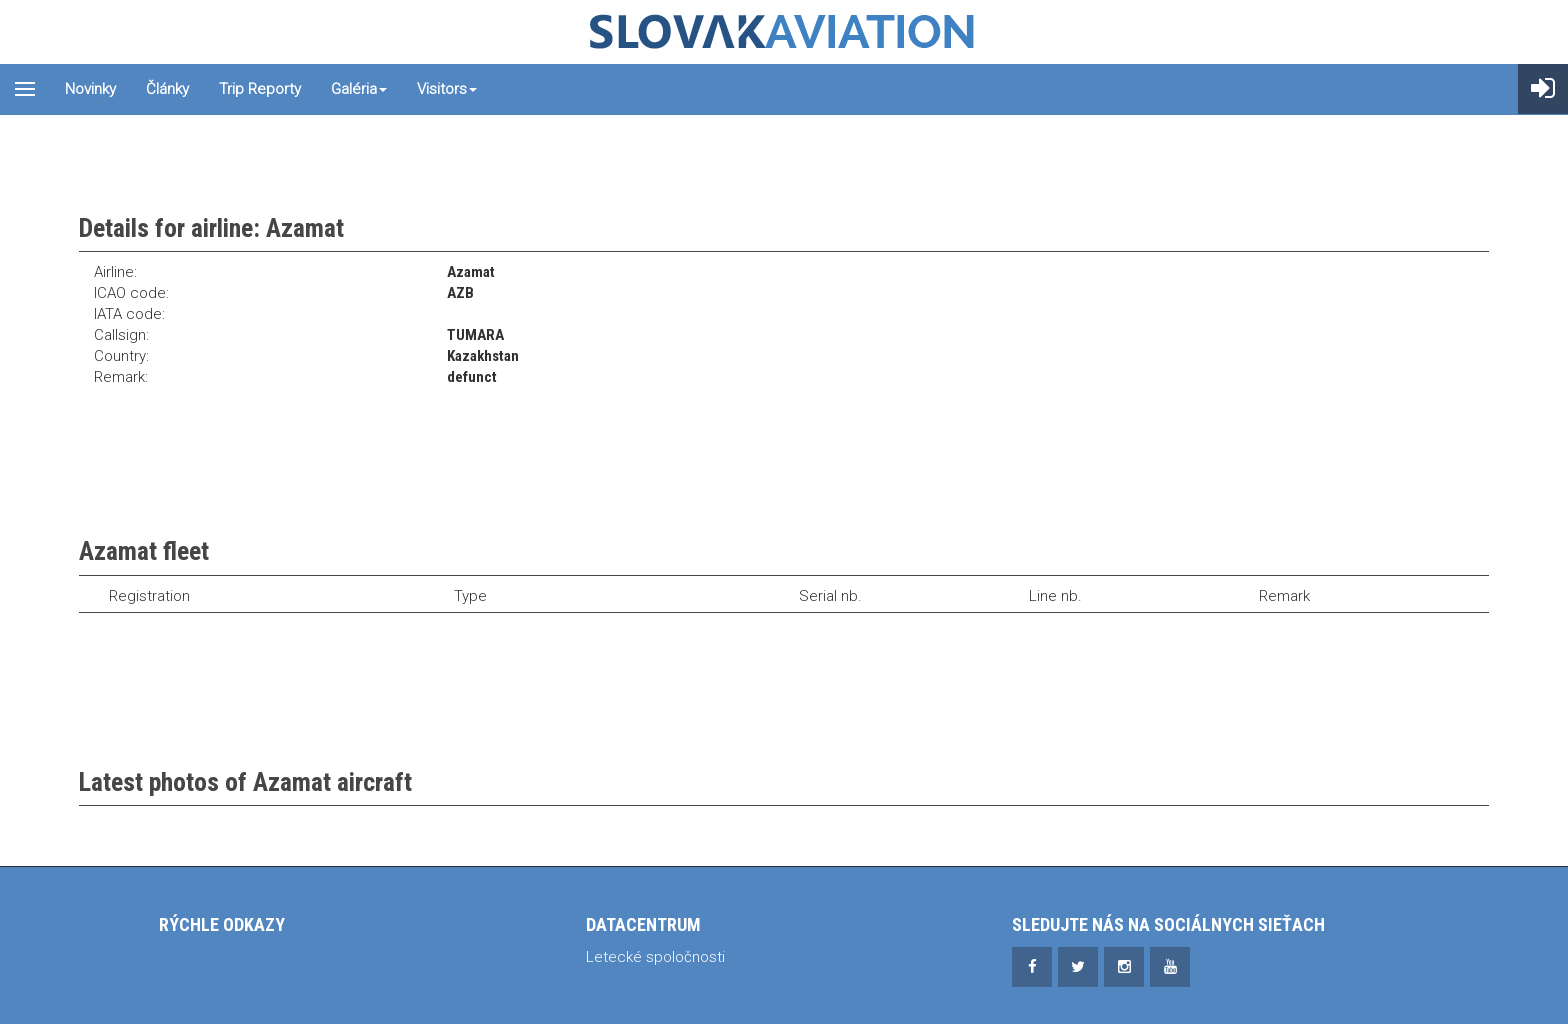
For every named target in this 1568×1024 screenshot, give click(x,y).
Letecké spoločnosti (655, 957)
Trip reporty (260, 89)
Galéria (359, 89)
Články (167, 89)
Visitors (447, 89)
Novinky (90, 89)
